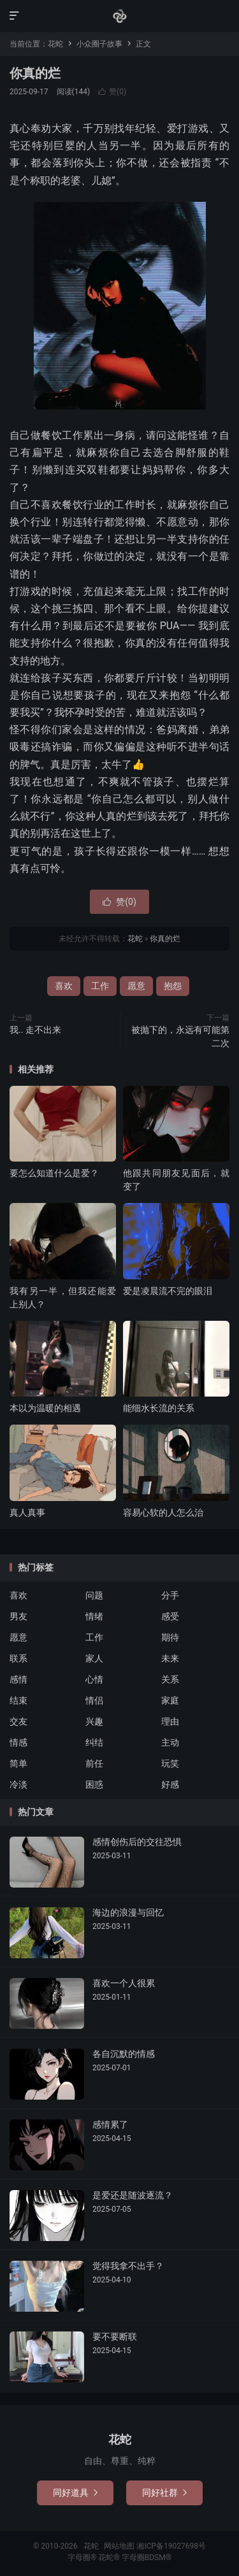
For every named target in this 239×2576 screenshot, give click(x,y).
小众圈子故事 (99, 43)
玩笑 (170, 1763)
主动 (170, 1742)
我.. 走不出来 (35, 1030)
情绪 (94, 1616)
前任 (94, 1763)
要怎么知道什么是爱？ (54, 1173)
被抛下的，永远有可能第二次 (180, 1036)
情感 (18, 1742)
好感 (170, 1784)
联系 (18, 1658)
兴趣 (94, 1721)
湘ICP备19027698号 (171, 2546)
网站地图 (119, 2546)
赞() (112, 91)
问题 (94, 1595)
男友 (18, 1616)
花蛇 (119, 16)
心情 (94, 1679)
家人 (94, 1658)
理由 (170, 1721)
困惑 (94, 1784)
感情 (18, 1679)
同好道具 (75, 2492)
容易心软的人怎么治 (163, 1512)
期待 (170, 1637)
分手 (170, 1595)
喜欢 (64, 986)
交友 (18, 1721)
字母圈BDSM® (146, 2557)
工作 (100, 986)
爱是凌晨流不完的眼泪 (167, 1291)
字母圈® (83, 2557)
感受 (170, 1616)
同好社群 (164, 2492)
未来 (170, 1658)
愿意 (136, 986)
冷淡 (18, 1784)
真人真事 (27, 1512)
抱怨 (173, 986)
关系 (170, 1679)
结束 (18, 1700)
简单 (18, 1763)
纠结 (94, 1742)
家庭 (170, 1700)
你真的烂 (35, 73)
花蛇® (109, 2557)
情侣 (94, 1700)
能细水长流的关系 (158, 1408)
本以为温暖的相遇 (45, 1408)
